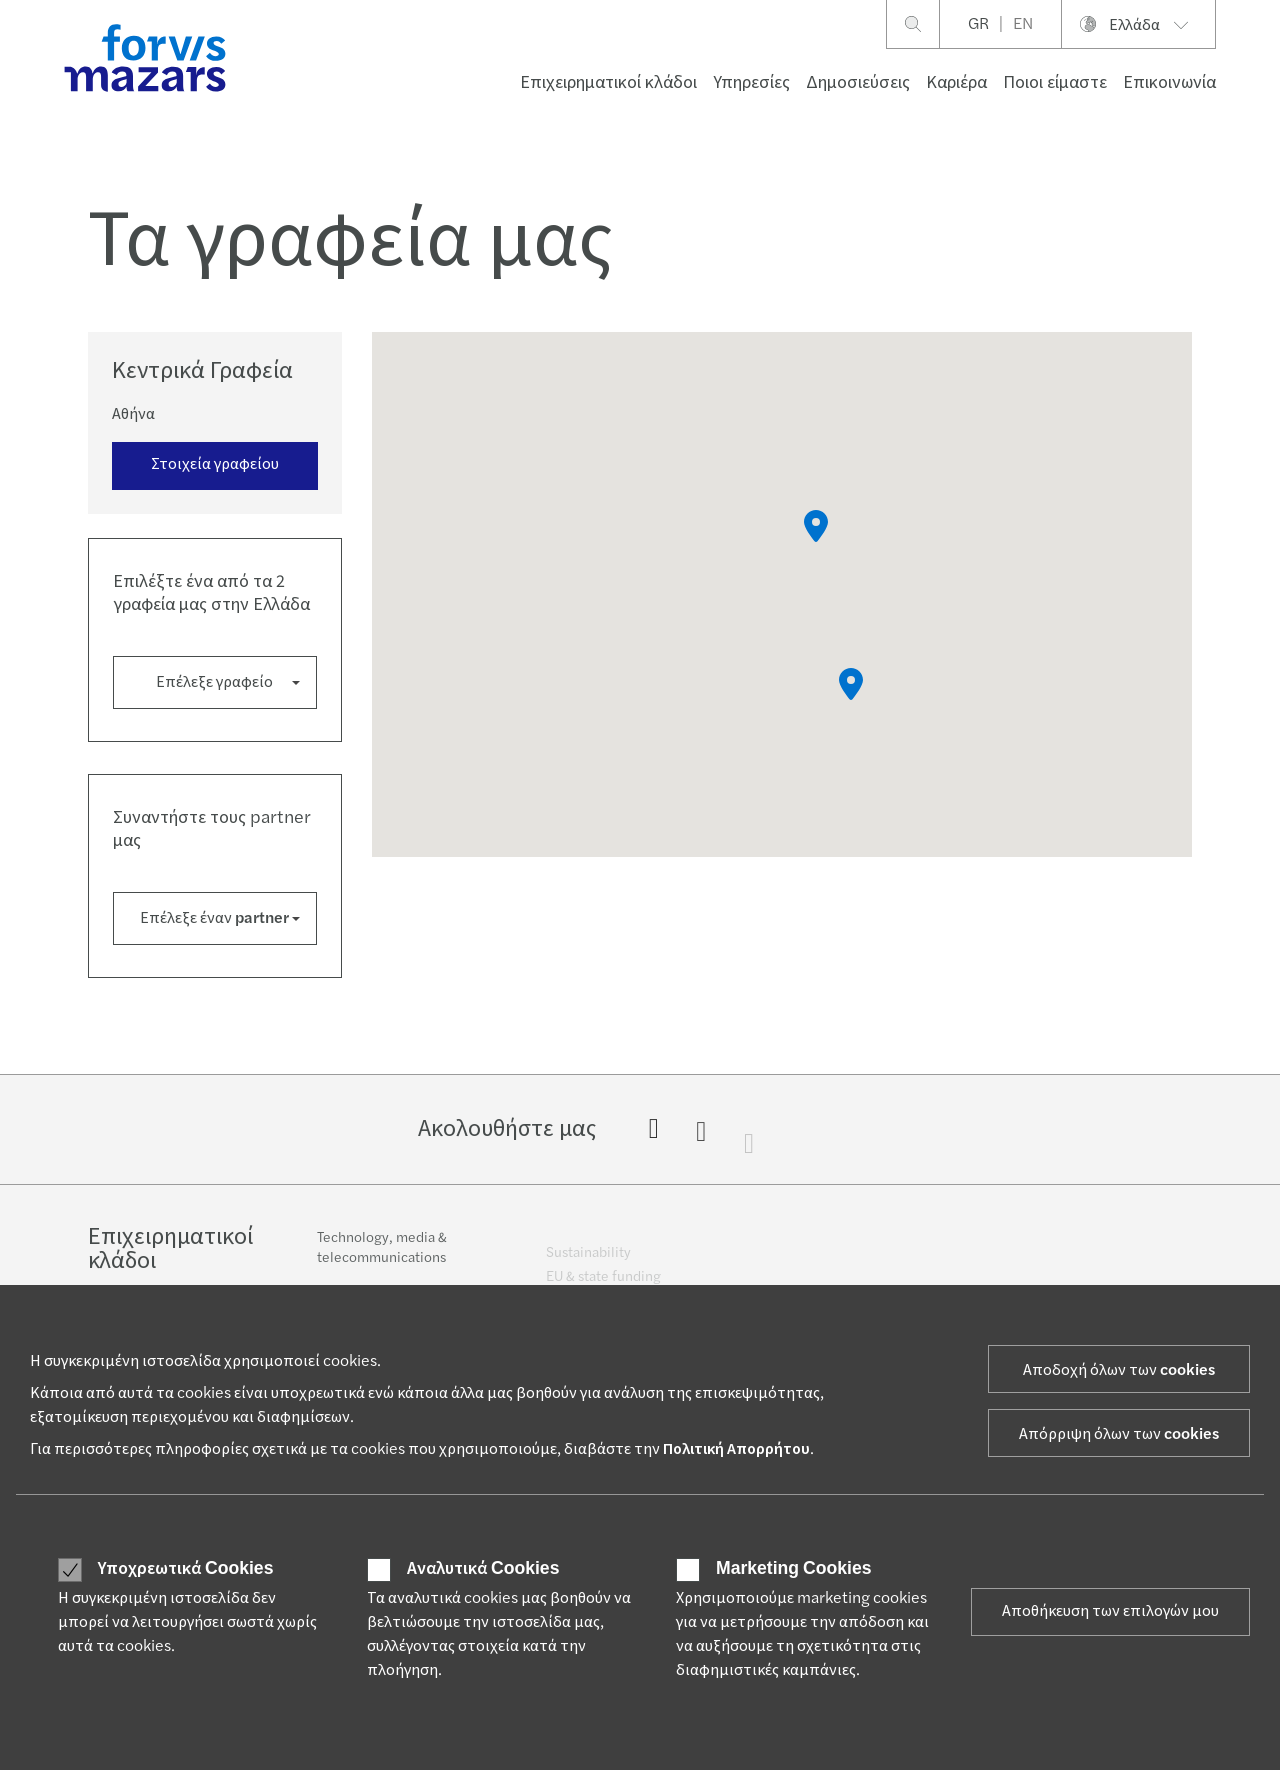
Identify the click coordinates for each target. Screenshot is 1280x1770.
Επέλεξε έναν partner (214, 918)
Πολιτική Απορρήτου (736, 1449)
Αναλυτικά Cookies (483, 1569)
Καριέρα (956, 82)
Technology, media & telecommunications (382, 1258)
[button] (851, 684)
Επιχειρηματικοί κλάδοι (608, 82)
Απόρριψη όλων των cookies (1119, 1434)
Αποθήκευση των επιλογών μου (1110, 1611)
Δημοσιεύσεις (858, 82)
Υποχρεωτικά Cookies (185, 1569)
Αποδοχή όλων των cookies (1119, 1370)
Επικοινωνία (1169, 82)
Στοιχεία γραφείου (215, 464)
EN (1023, 24)
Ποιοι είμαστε (1055, 82)
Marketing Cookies (794, 1569)
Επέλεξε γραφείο (214, 682)
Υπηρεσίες (751, 82)
